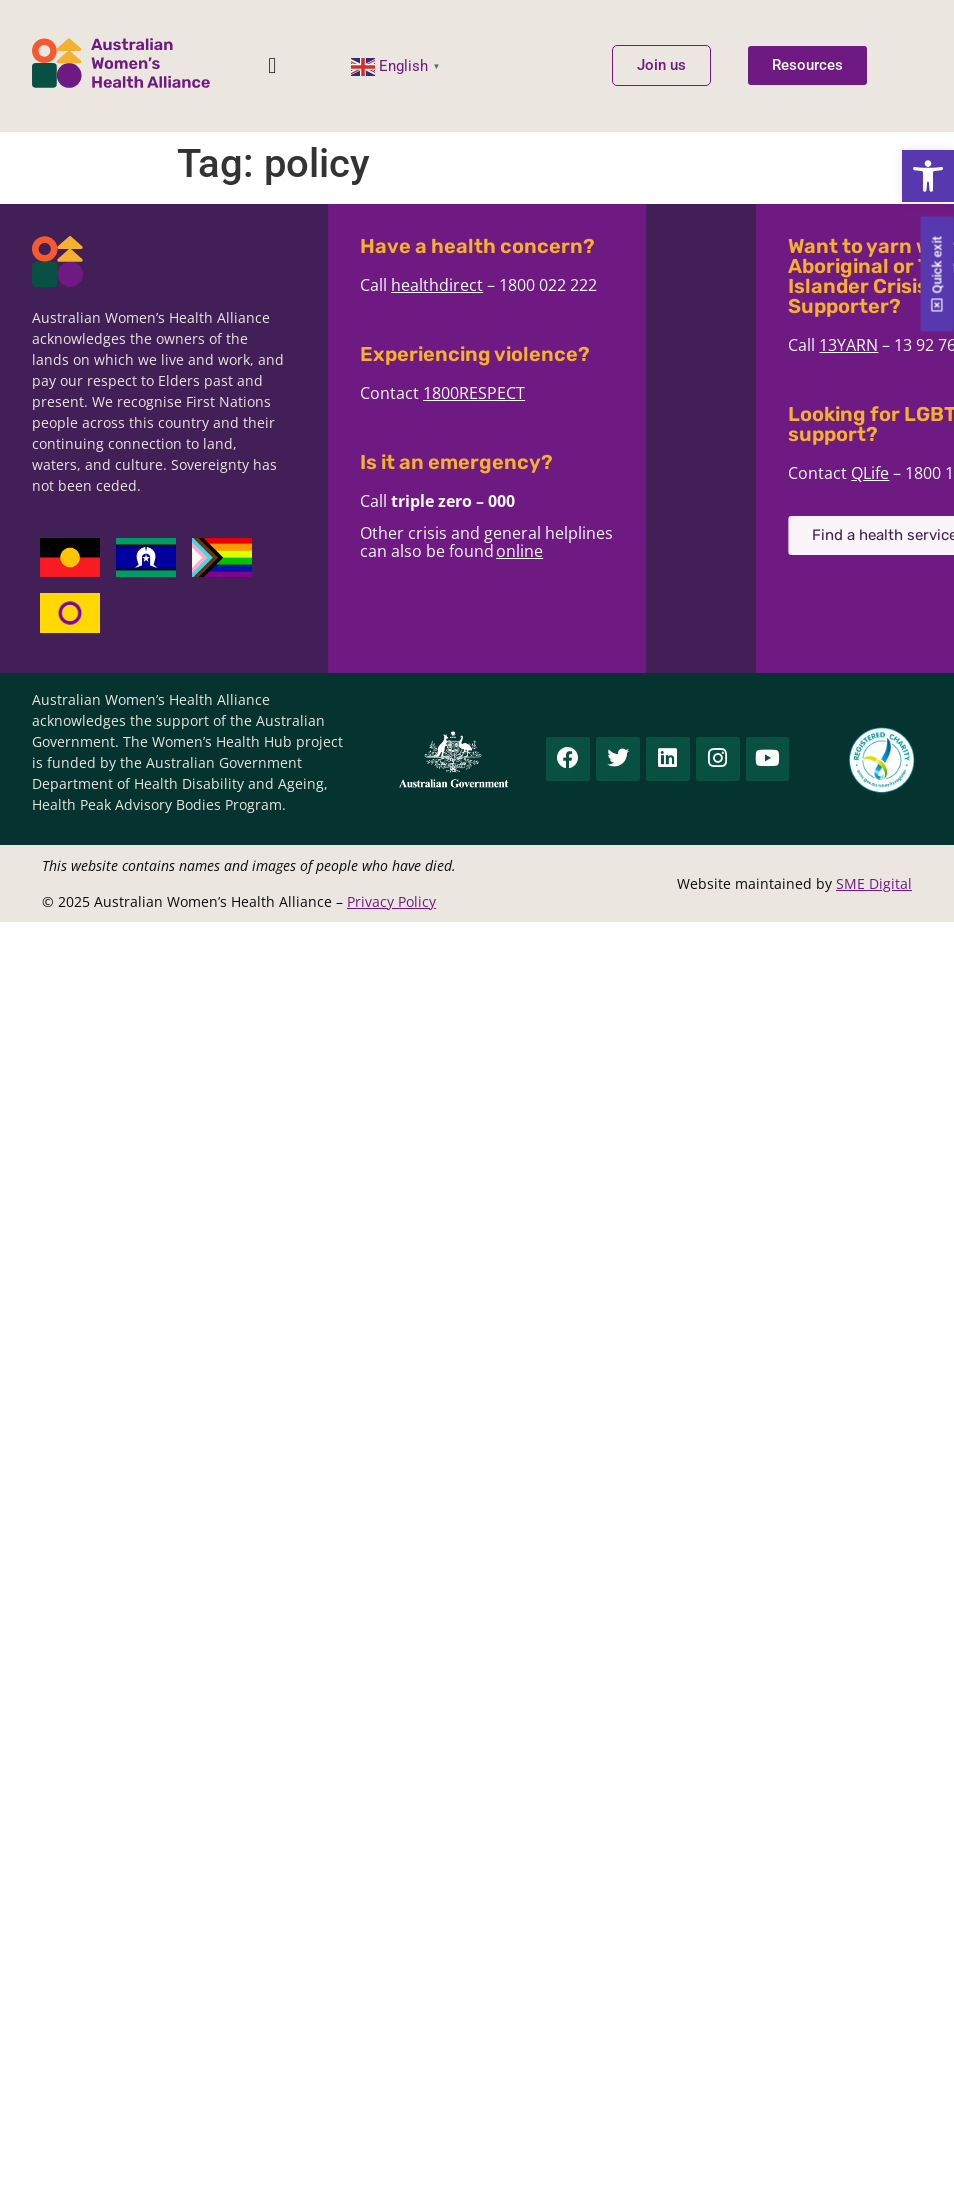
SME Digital (874, 883)
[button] (928, 176)
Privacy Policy (391, 901)
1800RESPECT (490, 393)
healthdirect (453, 285)
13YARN (923, 345)
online (535, 551)
